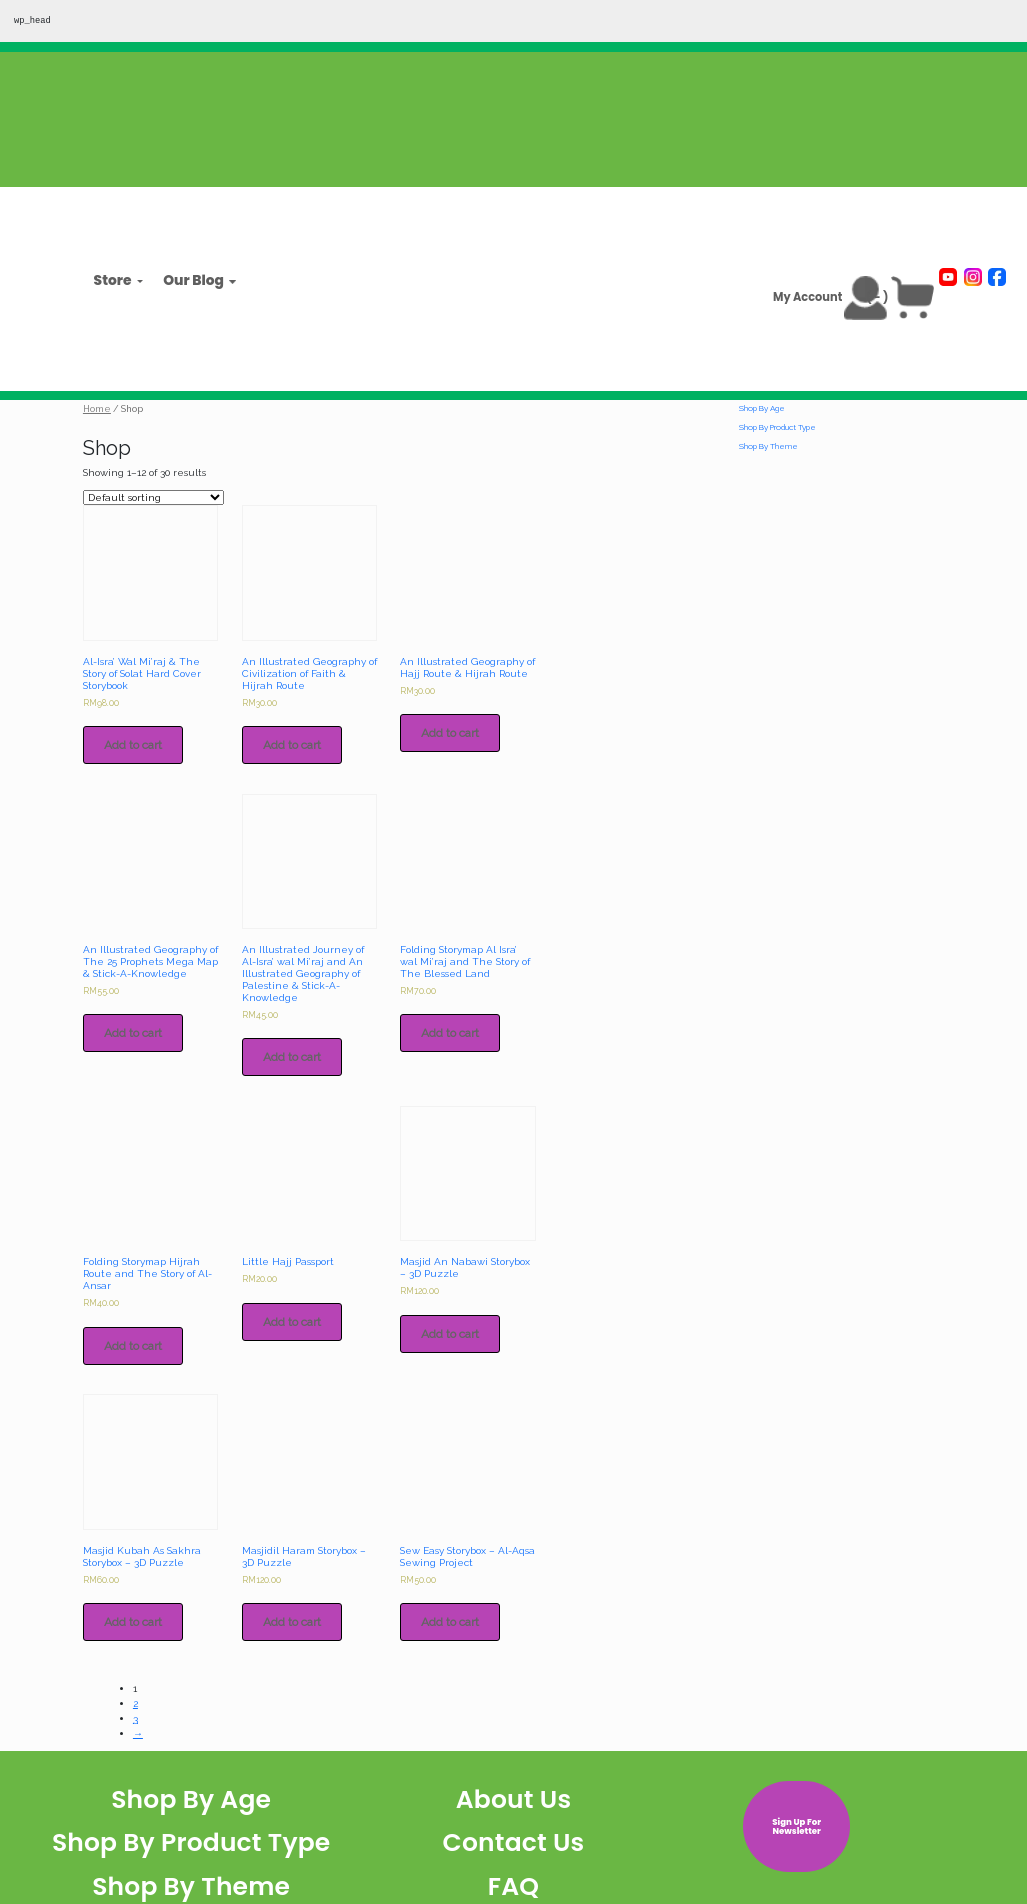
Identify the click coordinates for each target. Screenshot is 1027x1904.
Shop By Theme (768, 446)
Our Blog (193, 281)
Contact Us (514, 1842)
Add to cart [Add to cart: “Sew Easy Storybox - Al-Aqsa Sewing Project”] (450, 1622)
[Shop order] (153, 497)
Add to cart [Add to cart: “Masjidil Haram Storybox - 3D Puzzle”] (292, 1622)
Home (97, 408)
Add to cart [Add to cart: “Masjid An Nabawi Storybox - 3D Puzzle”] (450, 1334)
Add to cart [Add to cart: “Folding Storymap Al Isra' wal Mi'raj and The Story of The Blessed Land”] (450, 1033)
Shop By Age (762, 408)
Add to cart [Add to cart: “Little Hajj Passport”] (292, 1322)
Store (113, 281)
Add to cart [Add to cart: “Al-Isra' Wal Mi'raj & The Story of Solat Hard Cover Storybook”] (133, 745)
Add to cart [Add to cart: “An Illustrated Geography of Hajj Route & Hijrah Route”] (450, 733)
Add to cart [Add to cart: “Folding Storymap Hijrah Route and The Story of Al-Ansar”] (133, 1346)
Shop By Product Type (777, 427)
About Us (513, 1799)
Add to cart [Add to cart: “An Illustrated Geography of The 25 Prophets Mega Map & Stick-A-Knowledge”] (133, 1033)
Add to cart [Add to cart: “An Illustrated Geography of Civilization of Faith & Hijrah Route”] (292, 745)
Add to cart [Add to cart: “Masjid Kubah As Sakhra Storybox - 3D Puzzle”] (133, 1622)
